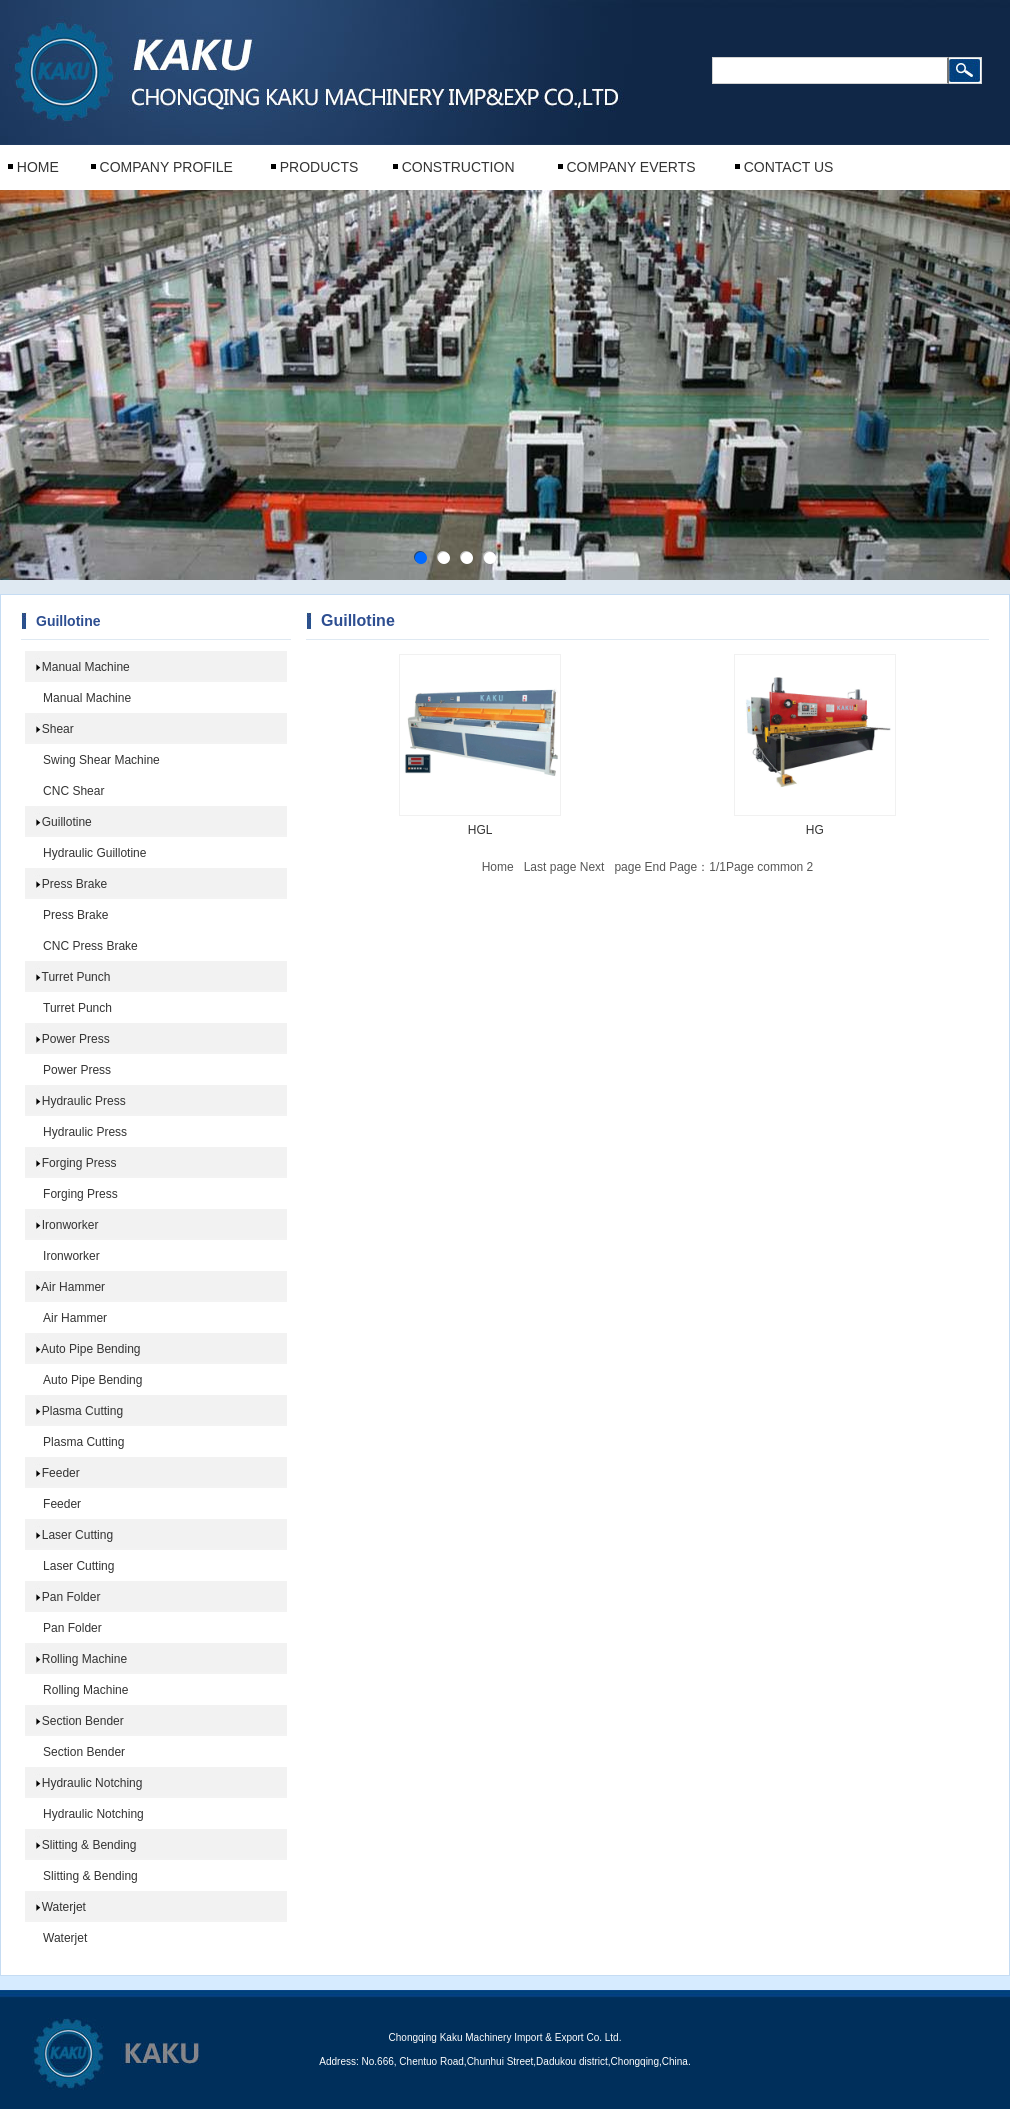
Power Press (76, 1039)
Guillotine (67, 822)
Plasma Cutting (82, 1411)
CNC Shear (73, 791)
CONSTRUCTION (458, 167)
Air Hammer (73, 1287)
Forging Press (79, 1163)
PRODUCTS (319, 167)
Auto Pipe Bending (90, 1349)
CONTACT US (789, 167)
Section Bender (83, 1721)
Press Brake (74, 884)
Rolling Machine (84, 1659)
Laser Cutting (77, 1535)
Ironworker (70, 1225)
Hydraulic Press (84, 1101)
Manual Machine (86, 667)
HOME (38, 167)
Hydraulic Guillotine (94, 853)
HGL (480, 830)
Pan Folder (71, 1597)
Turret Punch (76, 977)
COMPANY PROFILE (166, 167)
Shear (58, 729)
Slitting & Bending (89, 1845)
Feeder (61, 1473)
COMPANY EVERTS (630, 167)
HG (815, 830)
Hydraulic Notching (92, 1783)
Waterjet (64, 1907)
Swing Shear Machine (101, 760)
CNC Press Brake (90, 946)
